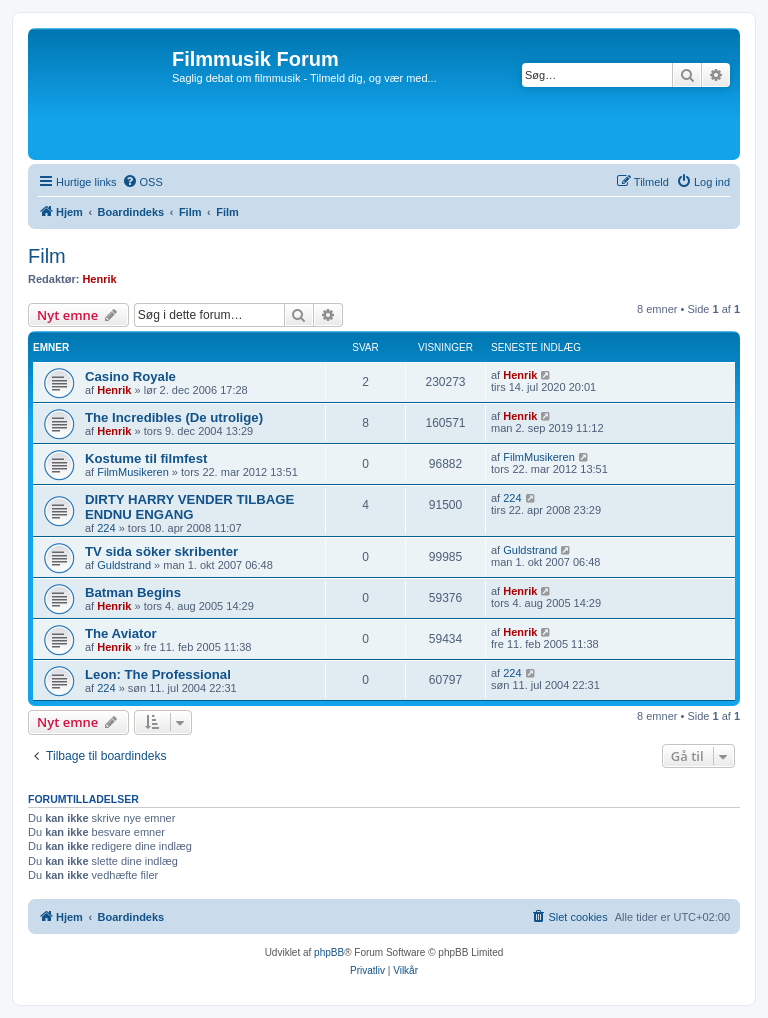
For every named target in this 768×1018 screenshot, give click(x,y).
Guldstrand (124, 565)
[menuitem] (142, 182)
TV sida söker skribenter (161, 551)
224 (106, 528)
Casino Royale (130, 376)
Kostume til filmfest (146, 458)
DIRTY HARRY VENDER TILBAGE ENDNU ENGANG (189, 507)
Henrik (99, 279)
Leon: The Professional (158, 674)
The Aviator (121, 633)
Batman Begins (133, 592)
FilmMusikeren (133, 472)
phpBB (329, 952)
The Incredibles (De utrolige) (174, 417)
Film (47, 256)
